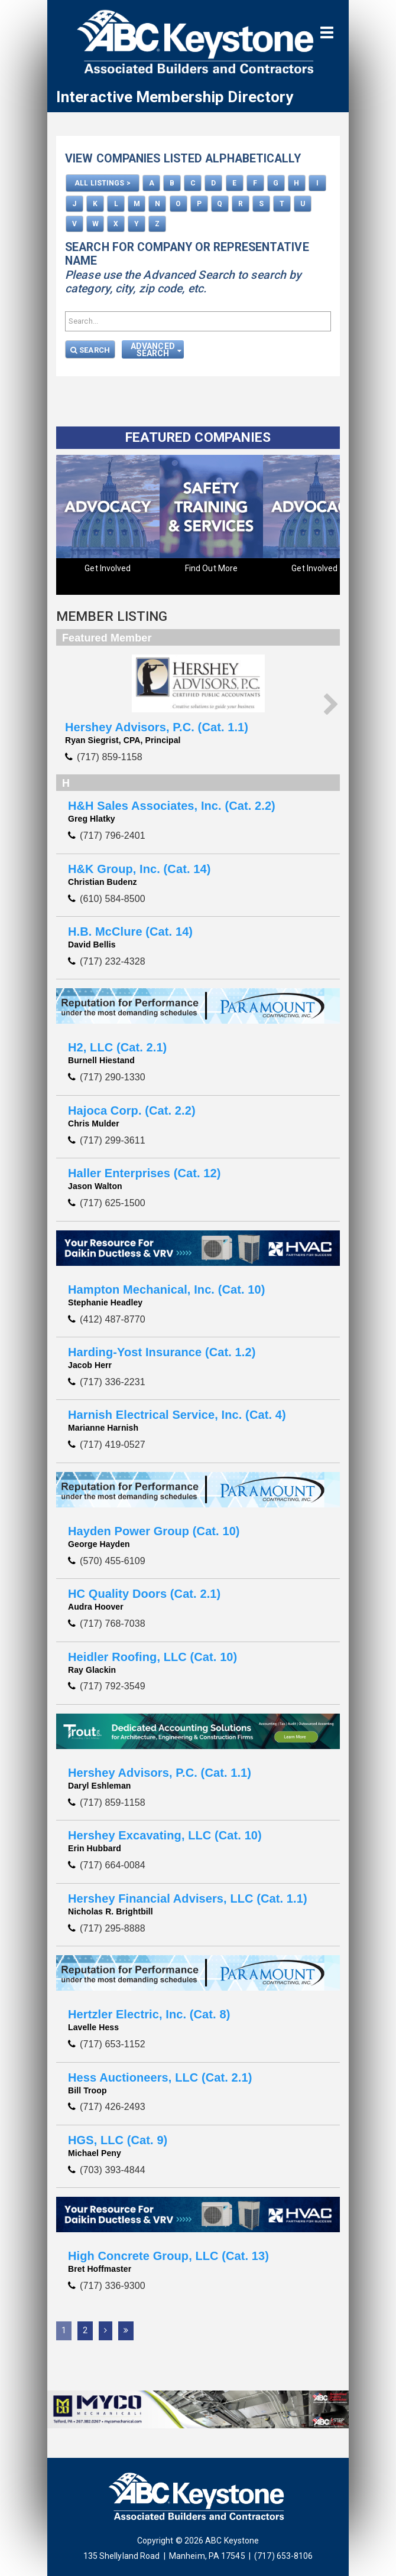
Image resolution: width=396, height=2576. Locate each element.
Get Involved (108, 568)
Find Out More (211, 568)
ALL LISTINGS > (102, 183)
